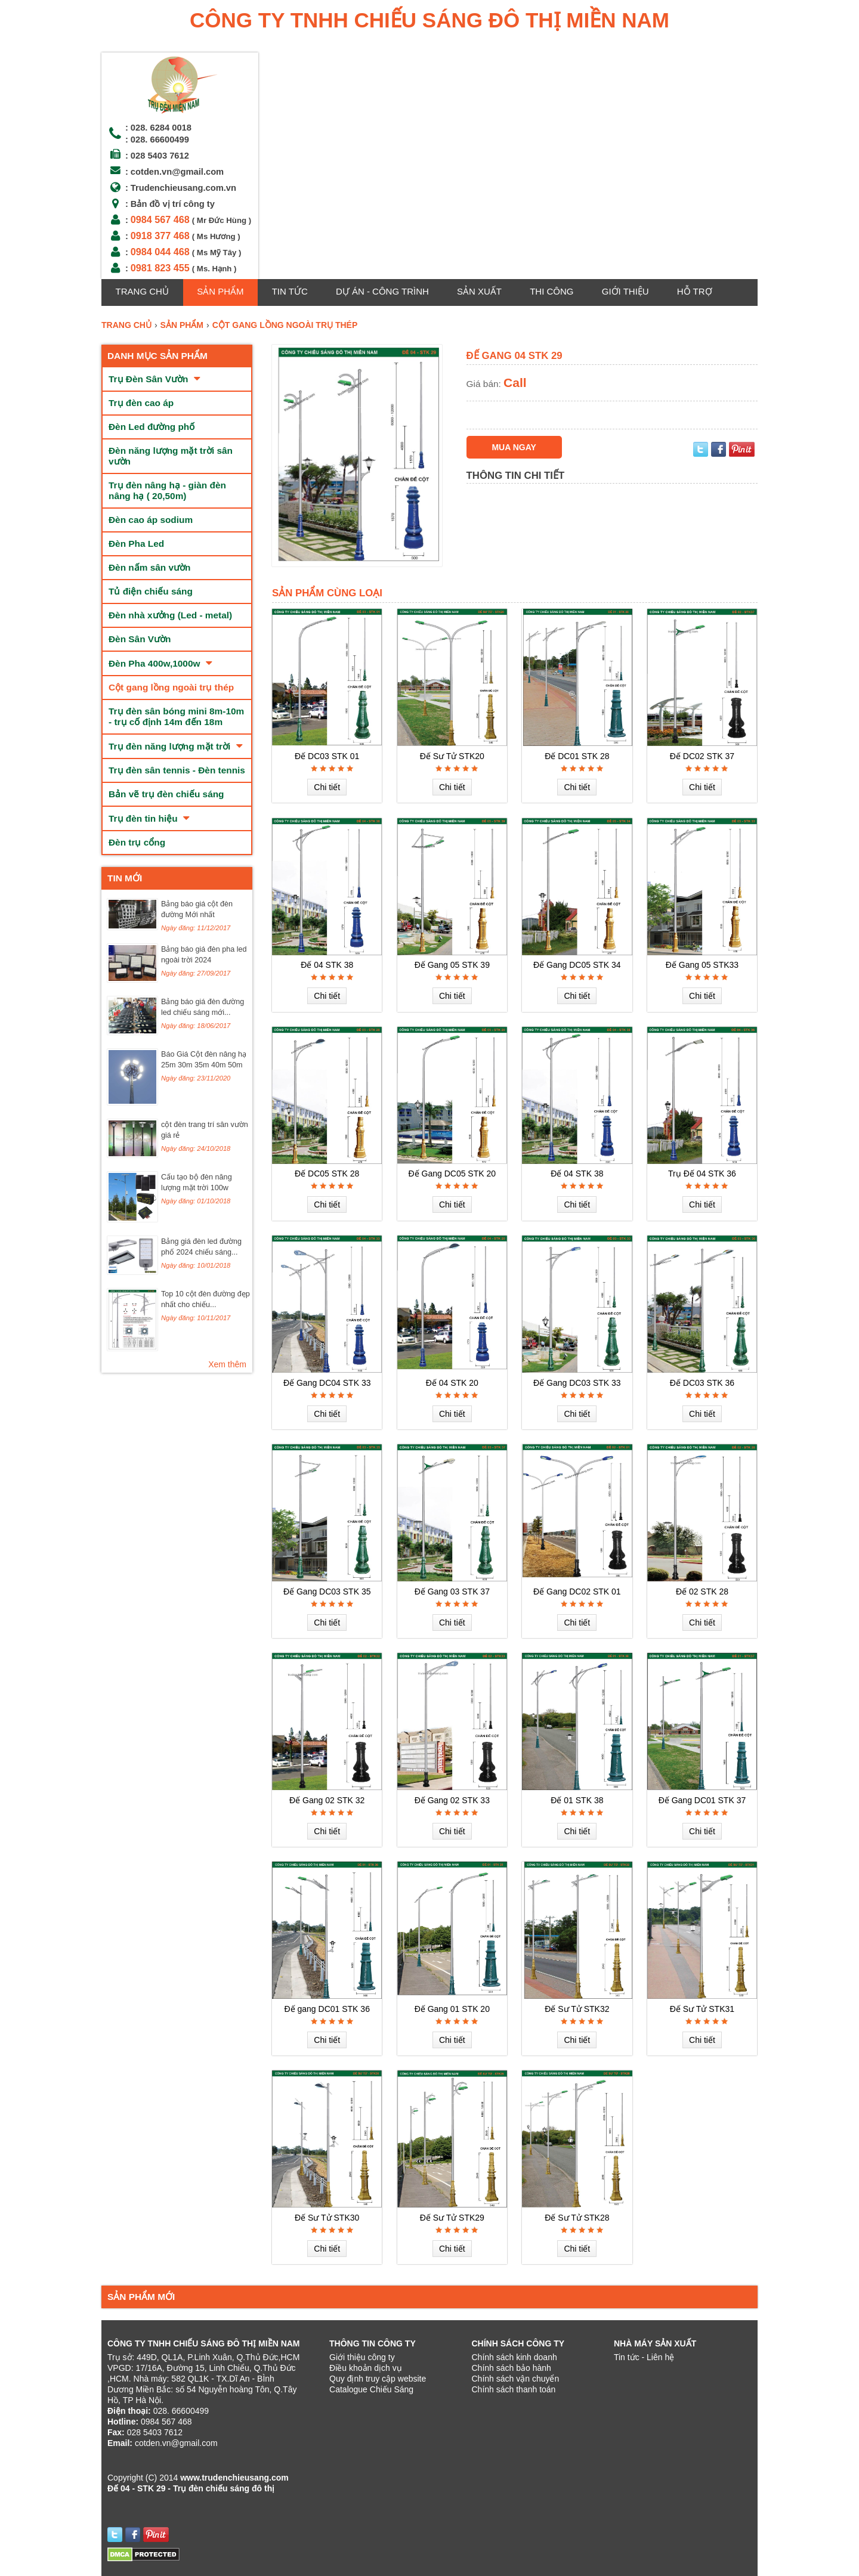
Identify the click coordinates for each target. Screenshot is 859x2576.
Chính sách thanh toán (514, 2389)
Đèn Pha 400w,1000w (160, 663)
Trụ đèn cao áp (141, 403)
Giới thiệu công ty (362, 2357)
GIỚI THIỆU (625, 291)
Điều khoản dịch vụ (365, 2368)
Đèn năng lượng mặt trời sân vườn (171, 455)
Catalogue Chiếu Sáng (371, 2389)
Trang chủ (142, 291)
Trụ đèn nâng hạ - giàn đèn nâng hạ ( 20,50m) (167, 490)
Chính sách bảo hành (511, 2368)
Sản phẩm (220, 291)
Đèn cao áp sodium (151, 520)
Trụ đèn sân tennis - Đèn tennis (177, 770)
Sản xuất (479, 291)
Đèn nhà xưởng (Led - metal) (170, 615)
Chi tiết (327, 787)
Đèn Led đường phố (151, 427)
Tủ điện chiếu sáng (151, 591)
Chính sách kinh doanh (514, 2357)
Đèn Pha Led (136, 543)
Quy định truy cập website (377, 2378)
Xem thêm (227, 1364)
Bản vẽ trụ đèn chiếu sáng (166, 794)
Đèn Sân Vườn (140, 639)
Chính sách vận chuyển (516, 2378)
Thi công (551, 291)
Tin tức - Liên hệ (644, 2357)
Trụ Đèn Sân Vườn (154, 378)
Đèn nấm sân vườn (149, 567)
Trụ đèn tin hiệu (149, 818)
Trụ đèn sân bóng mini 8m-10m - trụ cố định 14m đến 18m (176, 716)
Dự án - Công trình (382, 291)
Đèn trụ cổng (137, 842)
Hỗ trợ (694, 291)
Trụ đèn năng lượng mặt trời (176, 746)
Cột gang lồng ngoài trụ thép (171, 687)
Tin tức (290, 291)
